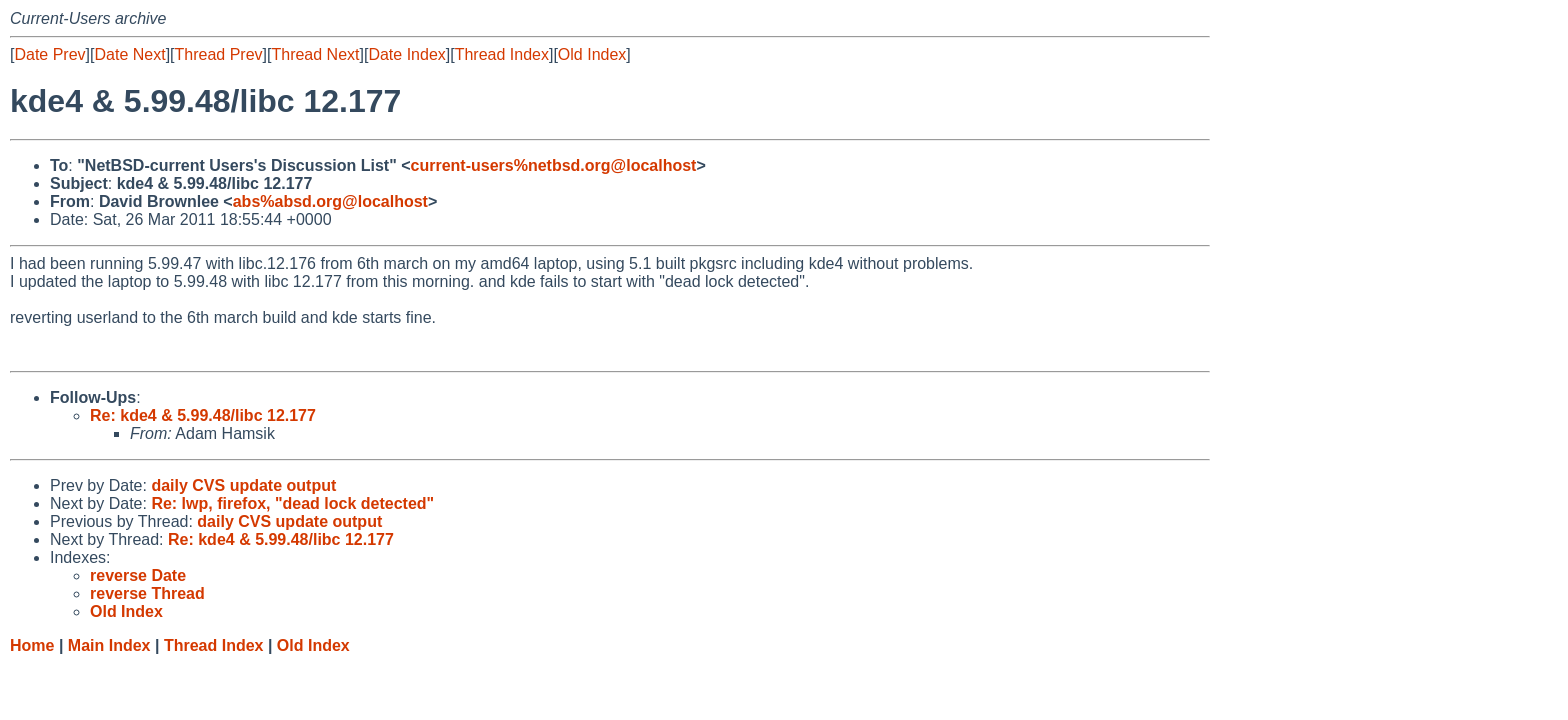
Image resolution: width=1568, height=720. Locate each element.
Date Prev (49, 54)
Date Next (129, 54)
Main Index (109, 645)
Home (32, 645)
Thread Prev (219, 54)
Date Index (406, 54)
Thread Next (315, 54)
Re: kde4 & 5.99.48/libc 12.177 (203, 415)
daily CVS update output (243, 485)
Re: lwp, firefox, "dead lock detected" (292, 503)
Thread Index (502, 54)
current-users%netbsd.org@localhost (554, 165)
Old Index (592, 54)
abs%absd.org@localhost (330, 201)
